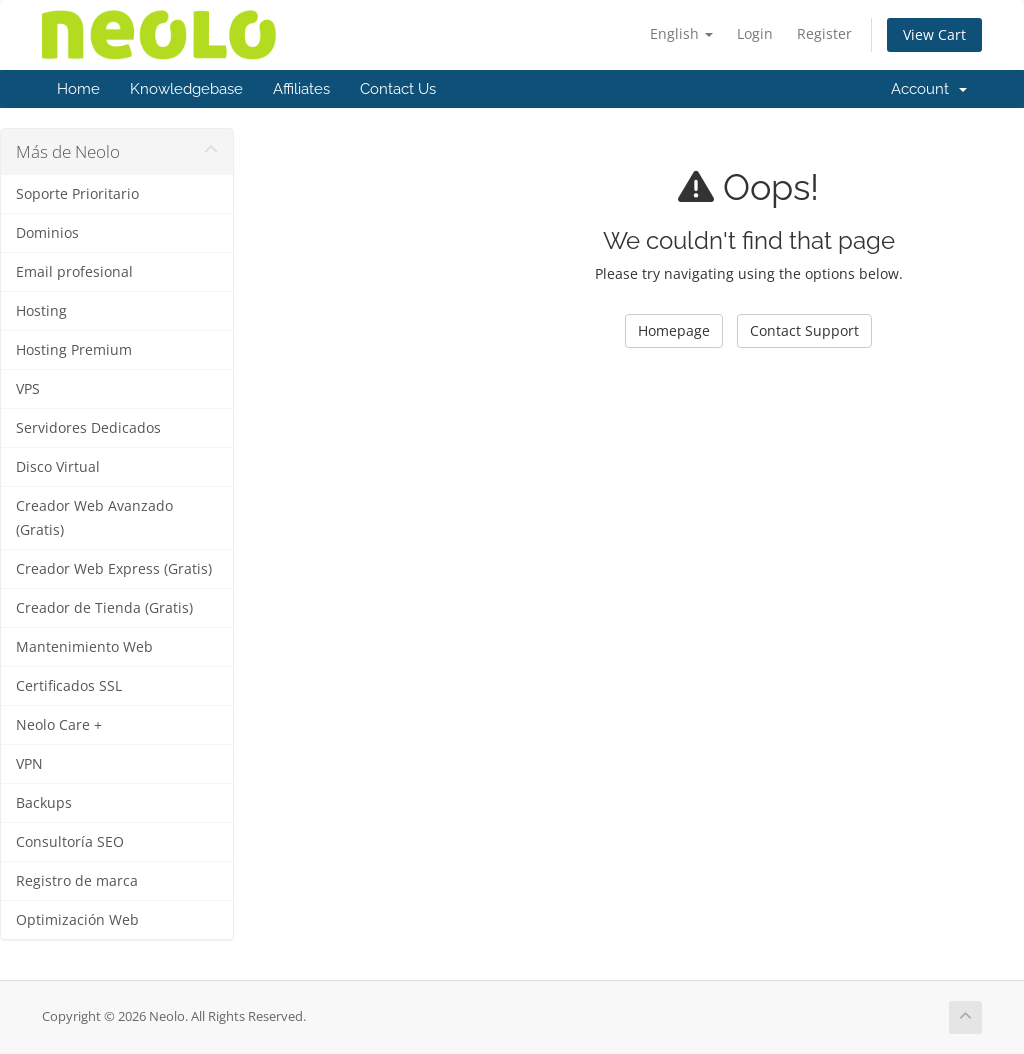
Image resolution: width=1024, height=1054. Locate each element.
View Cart (934, 34)
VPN (29, 764)
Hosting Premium (74, 350)
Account (929, 89)
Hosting (41, 311)
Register (824, 33)
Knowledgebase (186, 89)
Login (755, 33)
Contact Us (398, 89)
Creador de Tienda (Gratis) (104, 608)
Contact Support (804, 330)
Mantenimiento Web (84, 647)
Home (78, 89)
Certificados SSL (69, 686)
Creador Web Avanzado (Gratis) (94, 518)
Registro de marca (77, 881)
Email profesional (74, 272)
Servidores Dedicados (88, 428)
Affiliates (301, 89)
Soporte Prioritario (77, 194)
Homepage (674, 330)
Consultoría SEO (70, 842)
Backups (44, 803)
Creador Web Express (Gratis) (114, 569)
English (681, 33)
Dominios (47, 233)
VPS (28, 389)
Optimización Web (77, 920)
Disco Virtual (58, 467)
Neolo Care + (59, 725)
